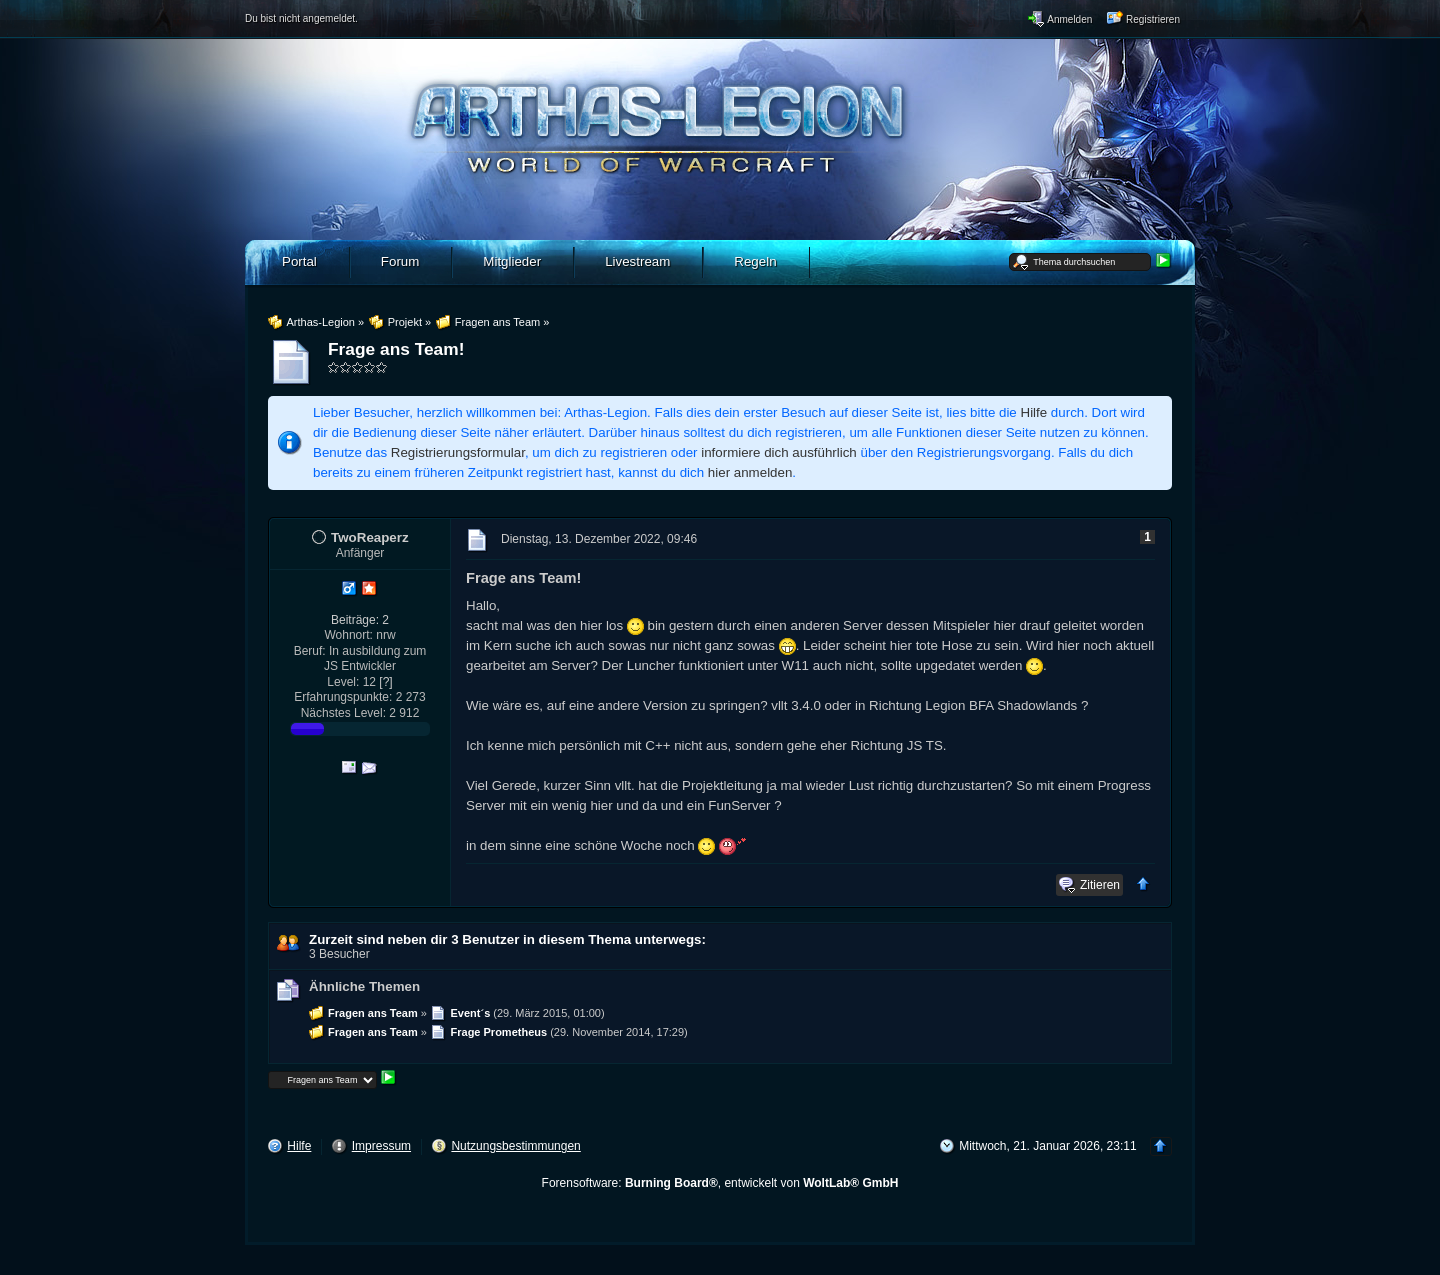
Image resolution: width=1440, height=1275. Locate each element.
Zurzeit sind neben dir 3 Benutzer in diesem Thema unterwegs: (507, 939)
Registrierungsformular (458, 452)
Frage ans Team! (396, 349)
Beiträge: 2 (360, 620)
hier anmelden (750, 472)
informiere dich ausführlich (779, 452)
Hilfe (1034, 412)
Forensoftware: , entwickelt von (720, 1183)
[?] (385, 682)
